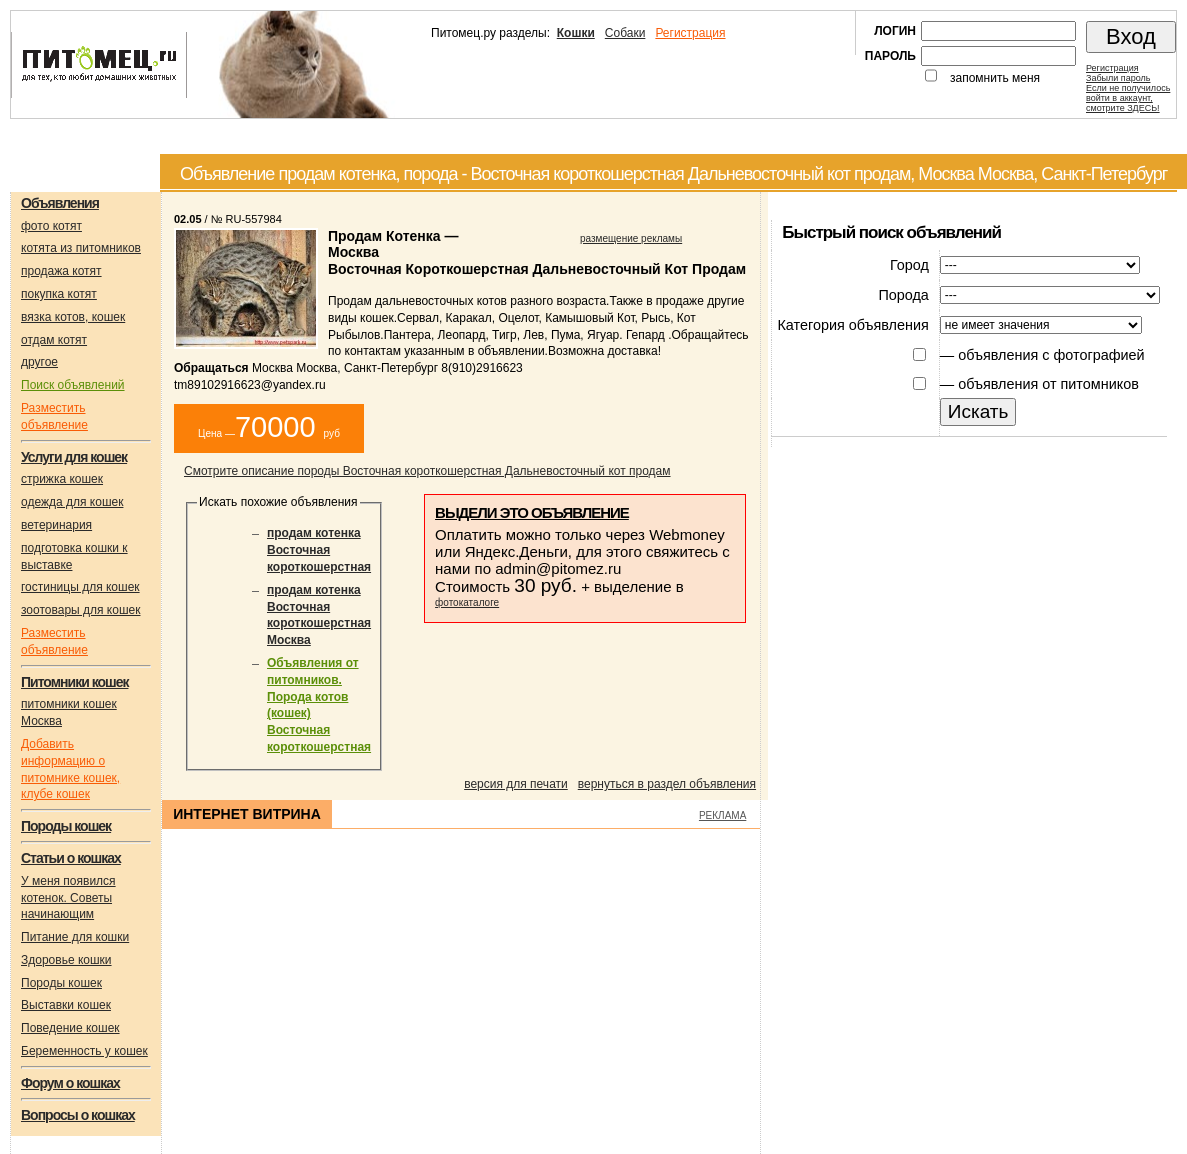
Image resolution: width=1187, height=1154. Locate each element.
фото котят (51, 226)
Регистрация (690, 33)
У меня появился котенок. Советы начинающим (68, 898)
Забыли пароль (1118, 78)
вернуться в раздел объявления (667, 784)
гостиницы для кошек (80, 587)
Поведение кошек (70, 1028)
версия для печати (516, 784)
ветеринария (56, 525)
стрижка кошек (62, 479)
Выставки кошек (66, 1005)
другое (39, 362)
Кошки (576, 33)
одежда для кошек (72, 502)
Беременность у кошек (84, 1051)
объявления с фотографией (1051, 355)
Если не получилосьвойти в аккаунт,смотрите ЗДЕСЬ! (1128, 98)
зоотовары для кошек (80, 610)
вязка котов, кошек (73, 317)
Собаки (625, 33)
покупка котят (59, 294)
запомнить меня (995, 78)
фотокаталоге (467, 602)
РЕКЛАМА (722, 815)
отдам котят (54, 340)
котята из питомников (81, 248)
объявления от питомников (1048, 384)
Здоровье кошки (66, 960)
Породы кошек (61, 983)
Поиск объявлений (73, 385)
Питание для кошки (75, 937)
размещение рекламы (631, 238)
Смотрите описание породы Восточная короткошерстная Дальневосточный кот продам (427, 471)
